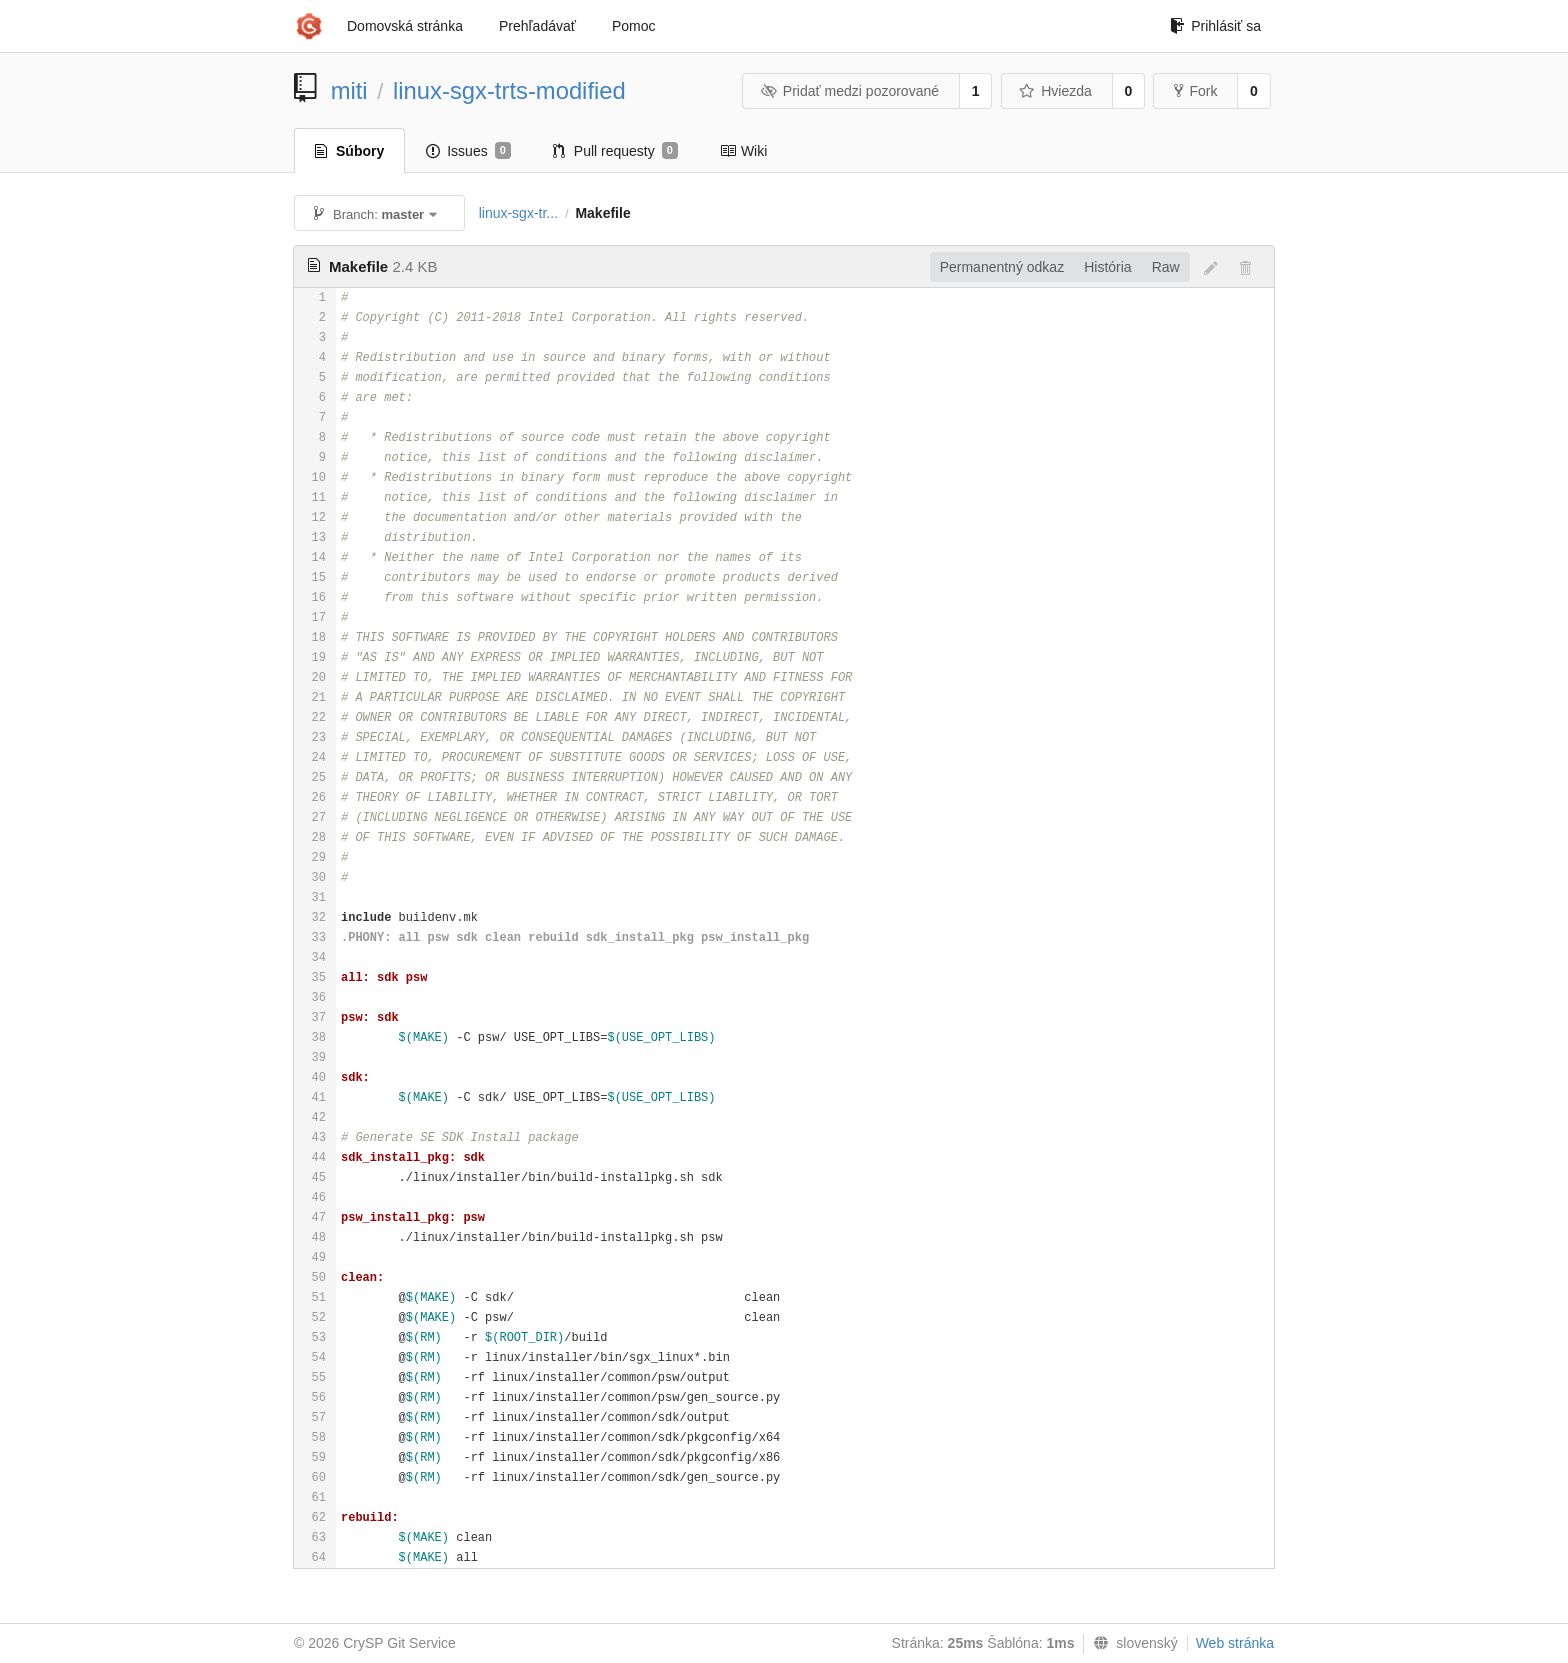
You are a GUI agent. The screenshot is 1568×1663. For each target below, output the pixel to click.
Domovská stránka (405, 26)
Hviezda (1055, 91)
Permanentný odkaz (1002, 267)
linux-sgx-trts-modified (509, 90)
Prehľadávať (537, 26)
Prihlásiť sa (1215, 26)
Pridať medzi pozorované (849, 91)
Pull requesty (615, 151)
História (1107, 267)
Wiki (743, 151)
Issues (468, 151)
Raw (1166, 267)
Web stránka (1235, 1643)
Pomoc (634, 26)
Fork (1195, 91)
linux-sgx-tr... (518, 213)
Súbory (349, 151)
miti (349, 90)
